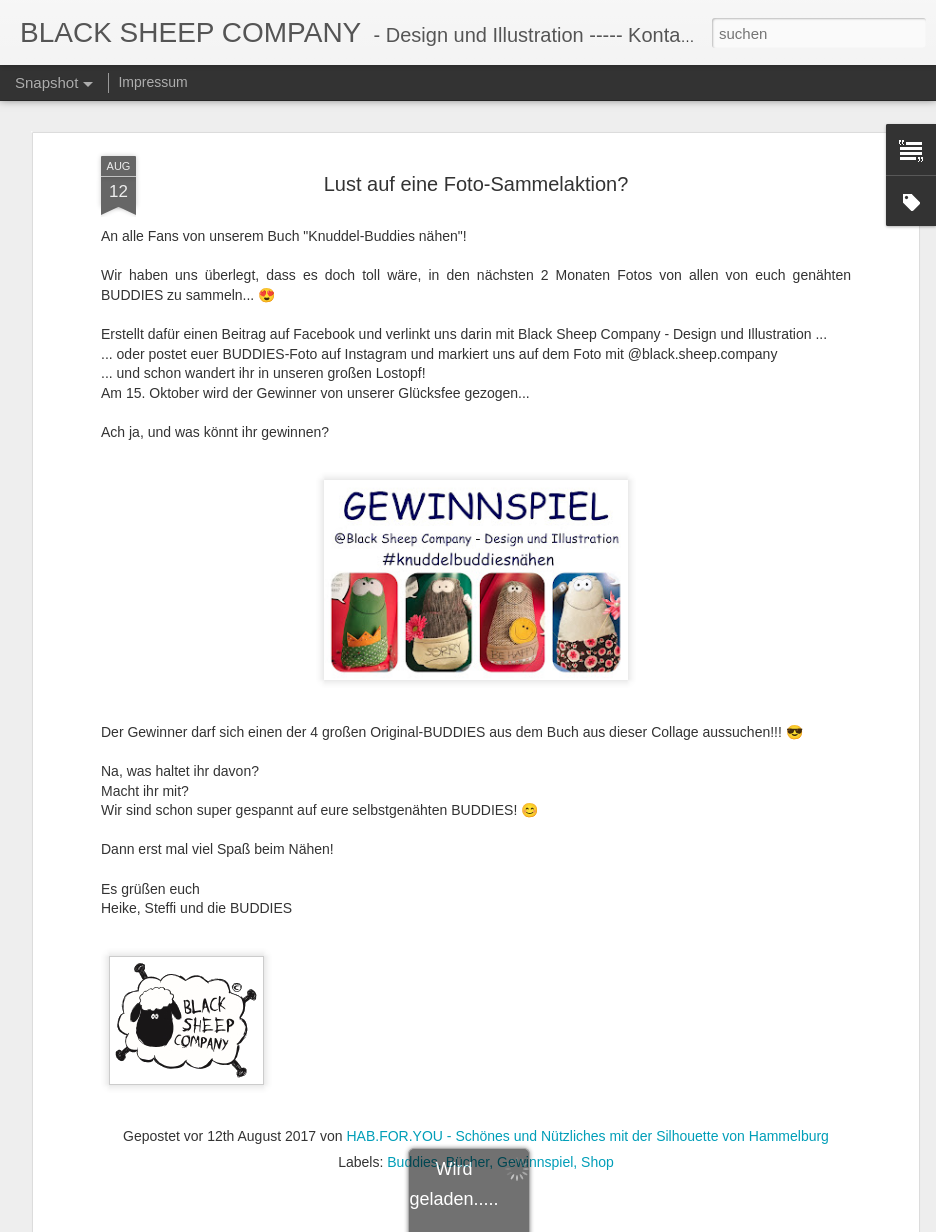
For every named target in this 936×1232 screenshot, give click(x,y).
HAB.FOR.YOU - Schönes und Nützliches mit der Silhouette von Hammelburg (587, 1128)
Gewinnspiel (535, 1154)
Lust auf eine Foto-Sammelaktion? (476, 175)
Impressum (152, 82)
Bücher (468, 1154)
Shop (597, 1154)
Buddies (412, 1154)
